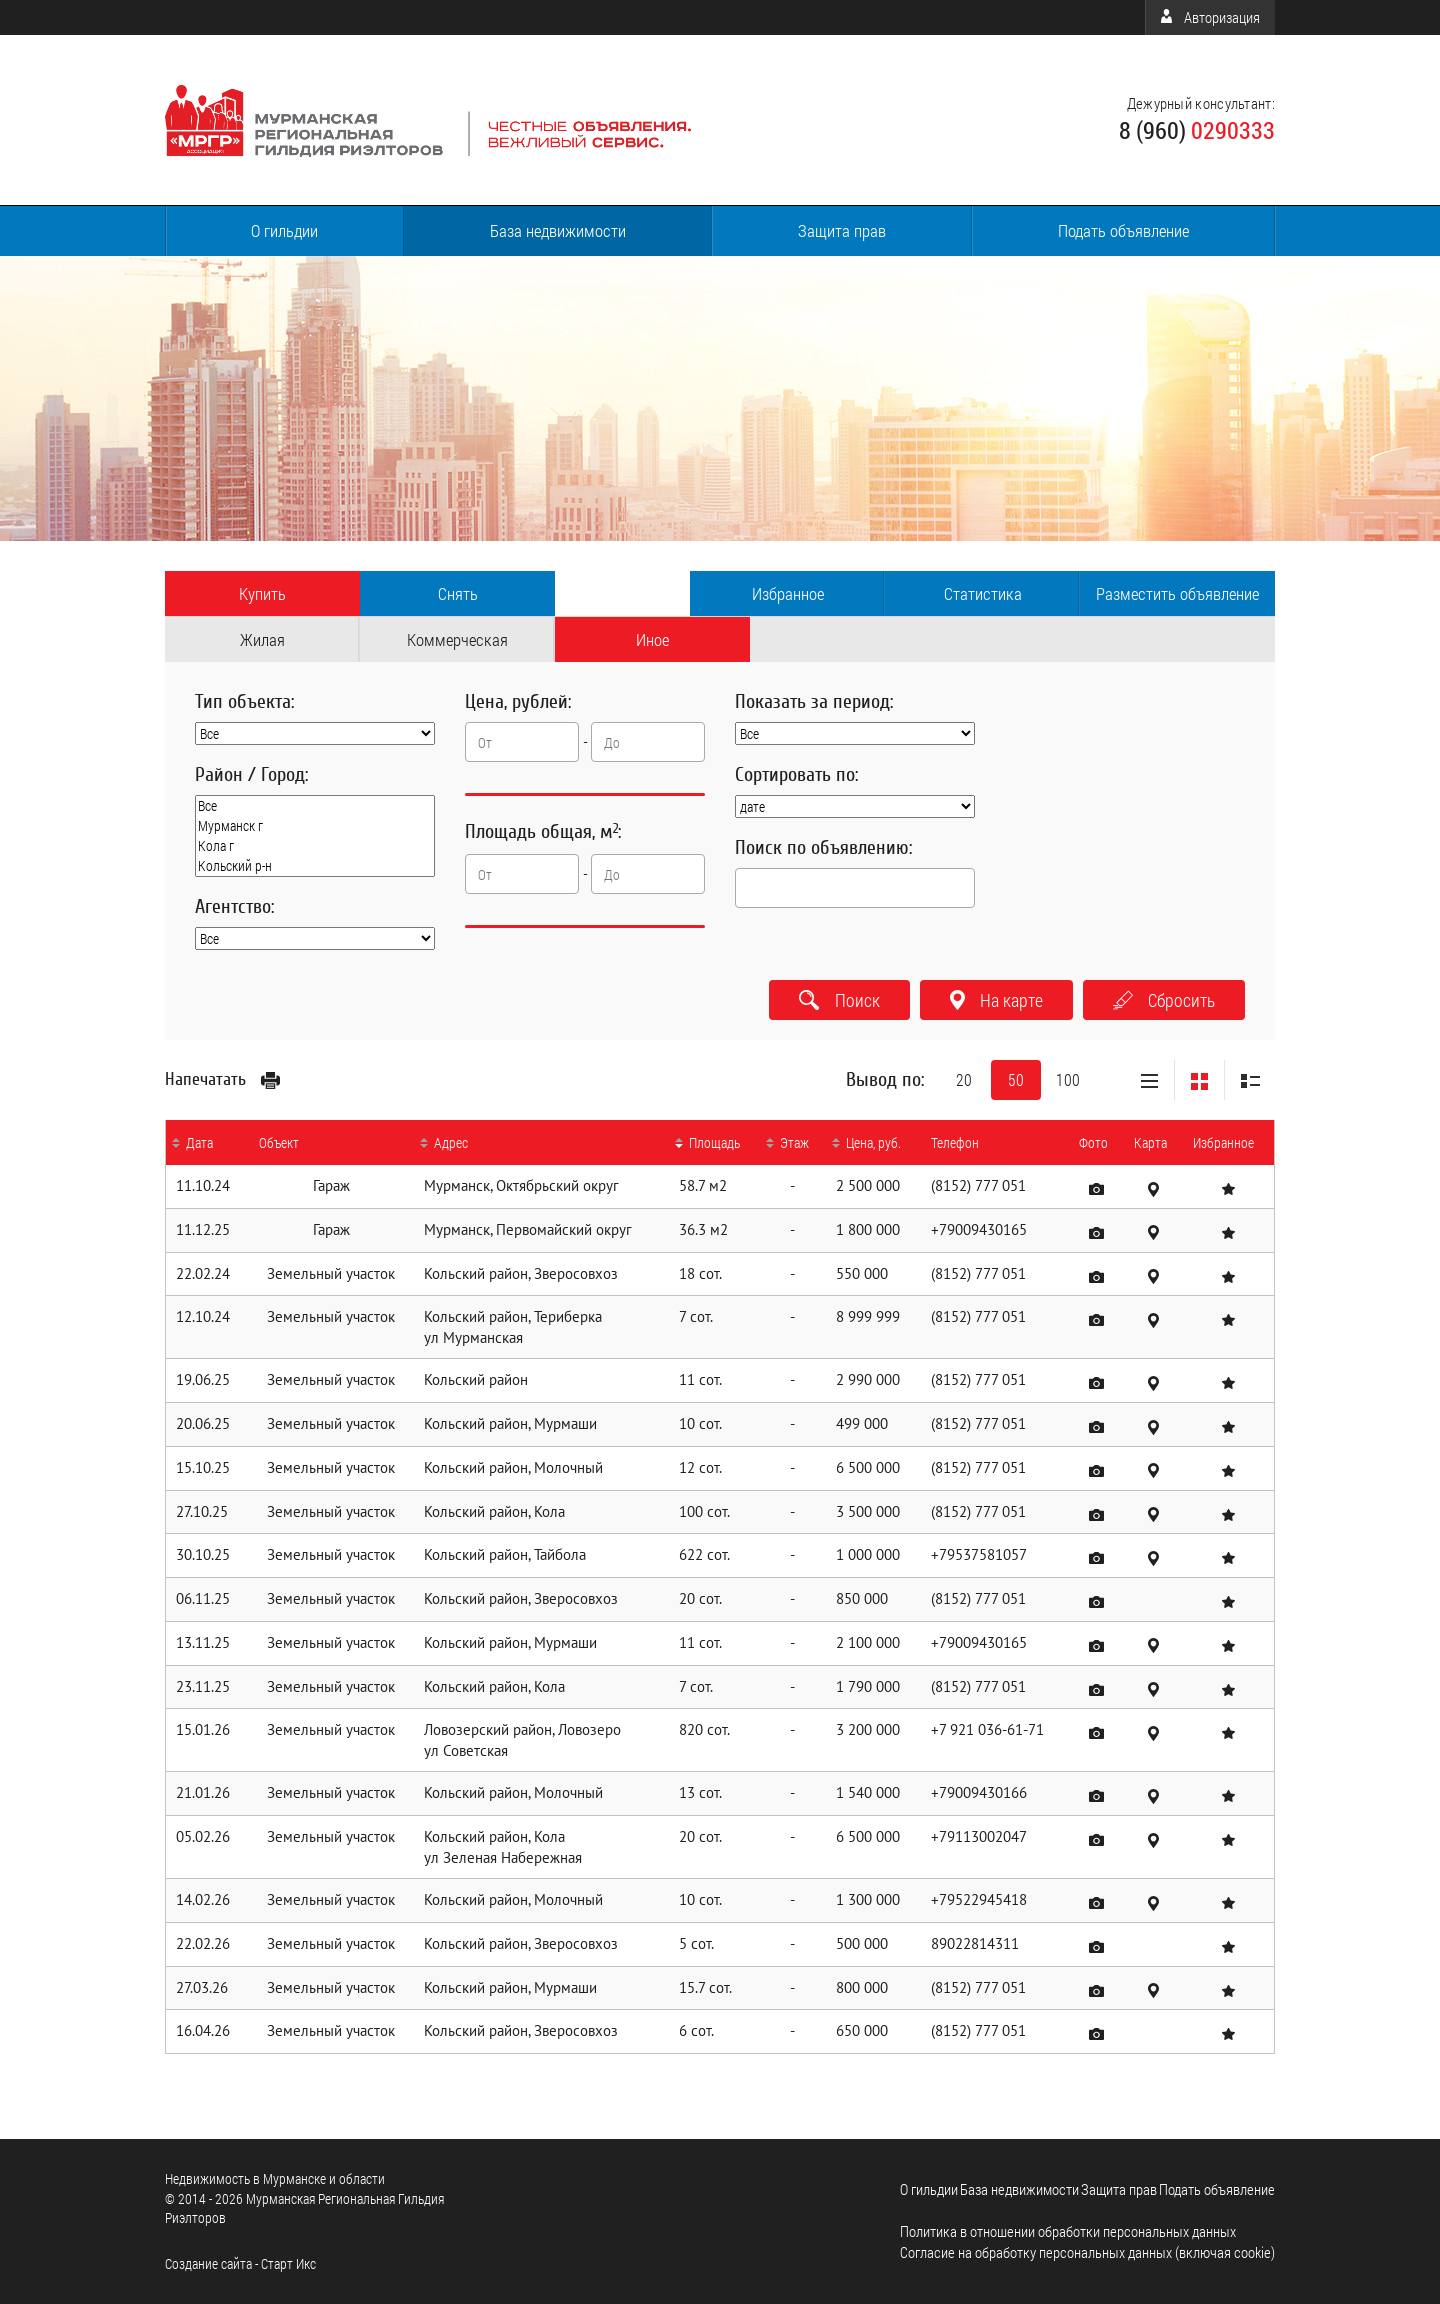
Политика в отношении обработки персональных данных (1068, 2231)
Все (315, 806)
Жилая (262, 639)
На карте (996, 1000)
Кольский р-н (315, 866)
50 (1016, 1079)
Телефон (955, 1142)
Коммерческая (457, 639)
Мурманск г (315, 826)
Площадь (714, 1142)
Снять (458, 593)
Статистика (983, 593)
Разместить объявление (1177, 593)
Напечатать (222, 1079)
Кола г (315, 846)
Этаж (794, 1142)
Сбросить (1164, 1000)
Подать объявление (1123, 230)
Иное (652, 639)
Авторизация (1210, 17)
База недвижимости (558, 230)
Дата (199, 1142)
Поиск (839, 1000)
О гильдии (284, 230)
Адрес (451, 1142)
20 (964, 1079)
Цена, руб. (873, 1142)
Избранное (788, 593)
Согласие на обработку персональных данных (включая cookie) (1087, 2252)
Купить (262, 593)
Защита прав (842, 230)
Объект (279, 1142)
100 (1068, 1079)
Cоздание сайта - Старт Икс (240, 2263)
